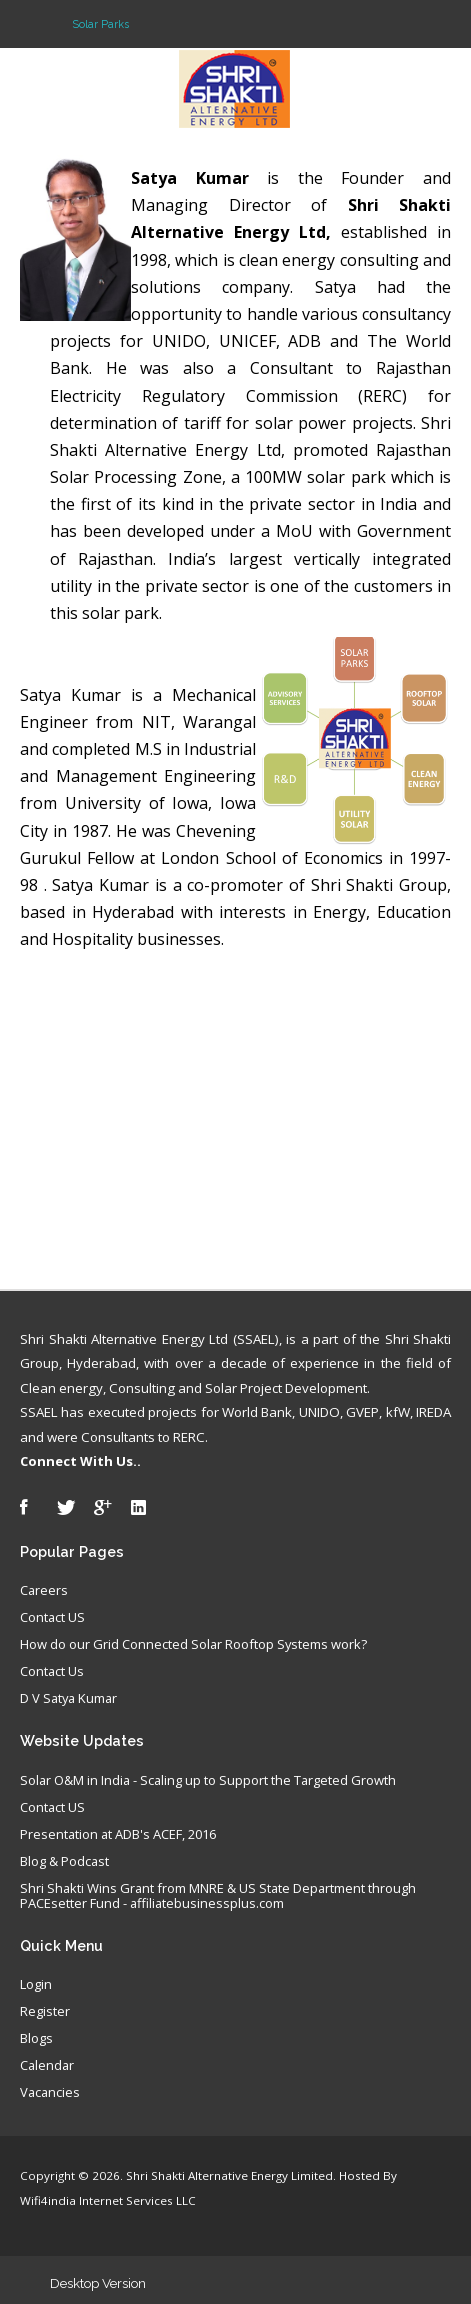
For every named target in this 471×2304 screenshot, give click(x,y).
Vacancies (50, 2093)
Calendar (47, 2066)
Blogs (36, 2039)
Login (36, 1985)
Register (45, 2012)
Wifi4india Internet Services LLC (108, 2200)
